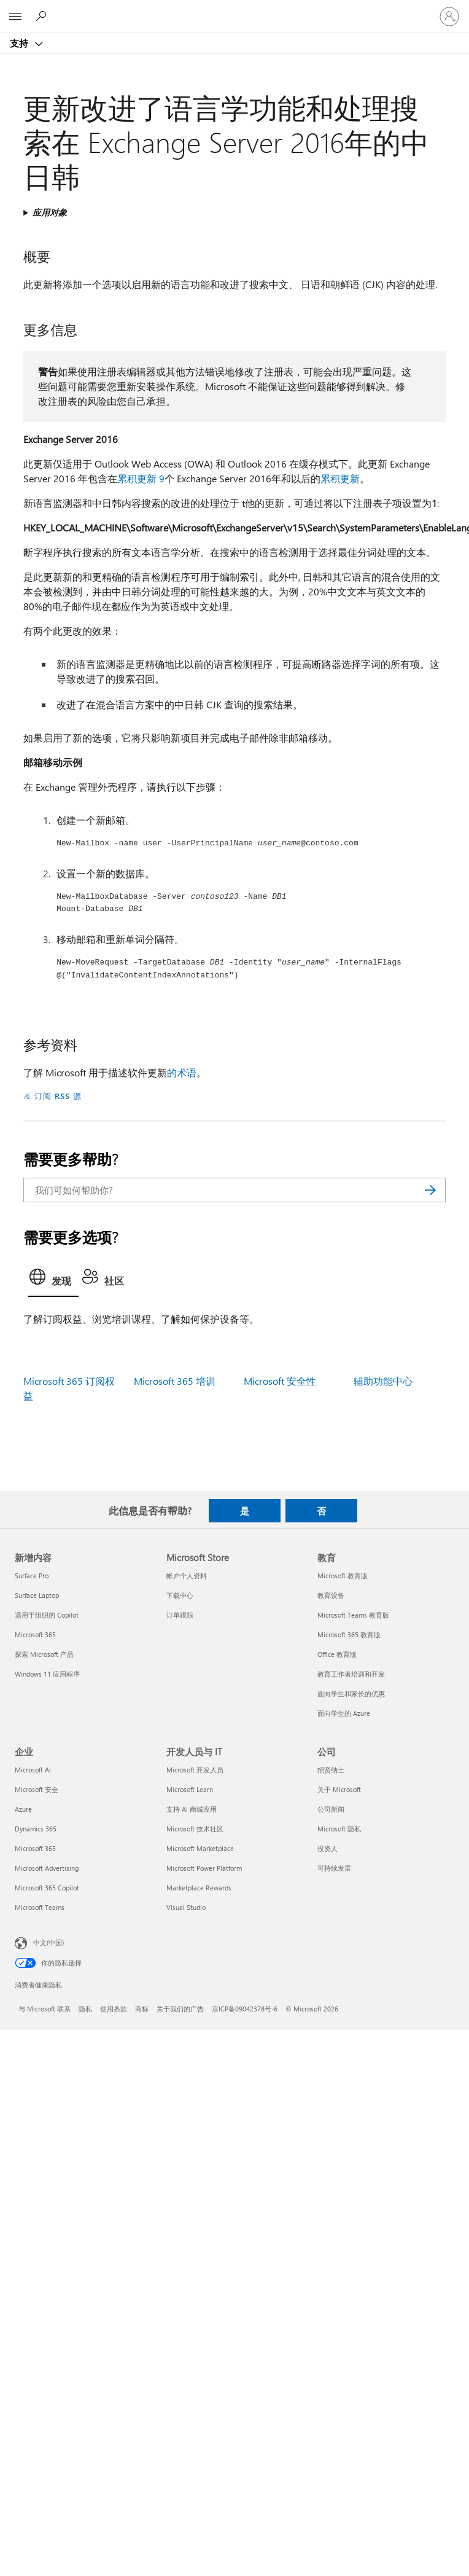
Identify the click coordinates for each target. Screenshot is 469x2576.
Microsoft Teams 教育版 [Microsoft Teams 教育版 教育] (353, 1614)
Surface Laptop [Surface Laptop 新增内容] (37, 1595)
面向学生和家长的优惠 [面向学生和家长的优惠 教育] (351, 1693)
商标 (142, 2008)
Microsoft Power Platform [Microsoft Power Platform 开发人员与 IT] (204, 1868)
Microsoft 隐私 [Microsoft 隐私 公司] (339, 1828)
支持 (20, 43)
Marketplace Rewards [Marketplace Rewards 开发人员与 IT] (198, 1887)
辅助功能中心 (383, 1380)
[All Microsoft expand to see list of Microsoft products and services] (15, 16)
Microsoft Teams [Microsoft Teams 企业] (39, 1907)
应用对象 (50, 212)
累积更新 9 (141, 478)
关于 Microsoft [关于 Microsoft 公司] (339, 1789)
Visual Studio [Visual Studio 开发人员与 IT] (186, 1907)
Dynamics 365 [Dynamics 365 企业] (35, 1828)
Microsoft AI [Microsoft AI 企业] (33, 1769)
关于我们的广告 (180, 2008)
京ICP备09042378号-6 (244, 2008)
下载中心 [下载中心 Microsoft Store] (179, 1595)
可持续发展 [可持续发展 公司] (334, 1868)
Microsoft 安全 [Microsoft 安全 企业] (36, 1789)
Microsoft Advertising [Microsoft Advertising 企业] (47, 1868)
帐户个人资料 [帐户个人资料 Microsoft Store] (186, 1575)
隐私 (85, 2008)
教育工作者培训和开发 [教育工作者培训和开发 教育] (351, 1673)
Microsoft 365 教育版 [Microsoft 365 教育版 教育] (349, 1634)
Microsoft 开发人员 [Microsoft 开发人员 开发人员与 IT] (194, 1769)
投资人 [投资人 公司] (327, 1848)
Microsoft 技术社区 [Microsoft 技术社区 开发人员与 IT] (194, 1828)
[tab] (53, 1280)
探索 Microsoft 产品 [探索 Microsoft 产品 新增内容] (44, 1654)
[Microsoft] (233, 9)
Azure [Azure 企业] (23, 1809)
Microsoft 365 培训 (174, 1380)
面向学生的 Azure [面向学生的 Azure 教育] (343, 1713)
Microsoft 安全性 (280, 1380)
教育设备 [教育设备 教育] (330, 1595)
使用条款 (113, 2008)
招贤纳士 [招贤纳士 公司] (330, 1769)
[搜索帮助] (43, 16)
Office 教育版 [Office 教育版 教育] (337, 1654)
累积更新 (340, 478)
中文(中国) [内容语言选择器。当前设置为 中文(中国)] (48, 1942)
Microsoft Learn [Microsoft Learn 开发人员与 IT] (189, 1789)
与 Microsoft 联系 (44, 2008)
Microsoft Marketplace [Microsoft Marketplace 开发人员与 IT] (200, 1848)
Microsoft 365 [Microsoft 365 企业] (35, 1848)
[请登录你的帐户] (449, 16)
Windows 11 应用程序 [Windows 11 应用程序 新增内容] (47, 1673)
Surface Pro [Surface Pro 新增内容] (31, 1575)
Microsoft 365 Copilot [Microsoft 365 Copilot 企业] (47, 1887)
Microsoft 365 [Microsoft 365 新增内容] (35, 1634)
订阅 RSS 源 (58, 1095)
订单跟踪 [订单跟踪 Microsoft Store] (179, 1614)
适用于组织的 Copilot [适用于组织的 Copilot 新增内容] (47, 1614)
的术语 (181, 1072)
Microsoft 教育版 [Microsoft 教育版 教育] (342, 1575)
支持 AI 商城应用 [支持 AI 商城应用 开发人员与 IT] (191, 1809)
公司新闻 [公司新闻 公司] (330, 1809)
